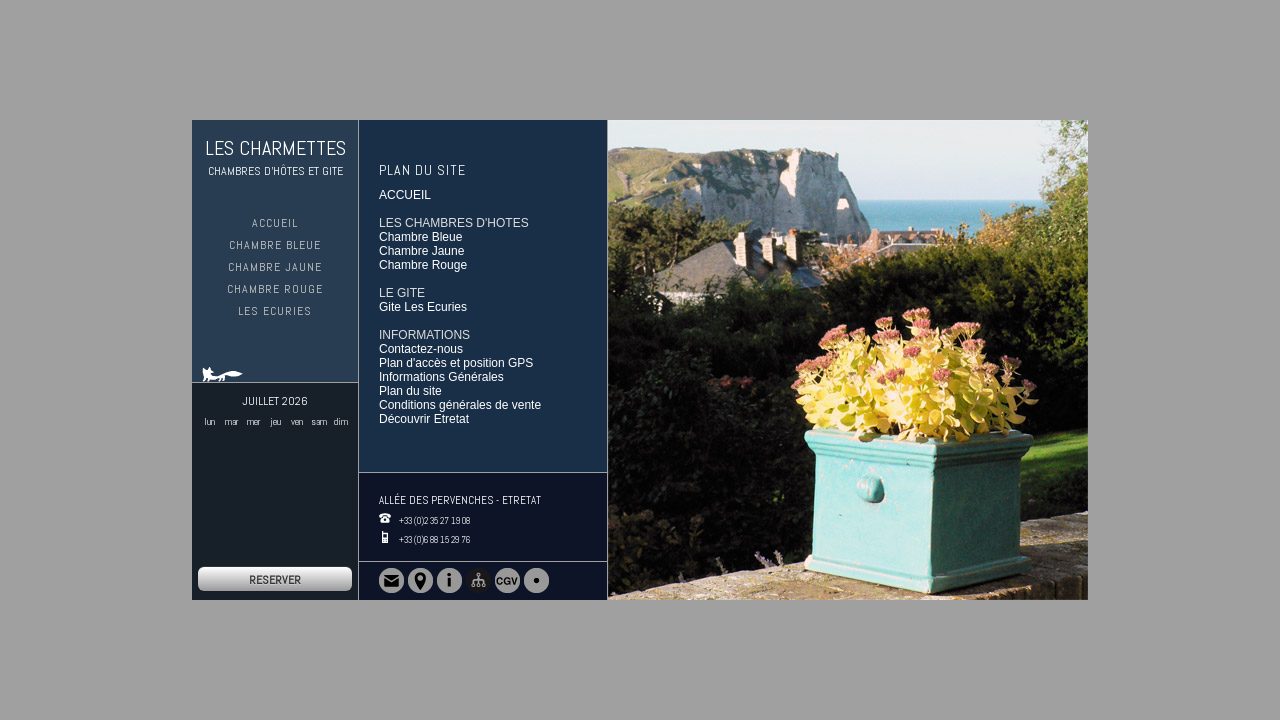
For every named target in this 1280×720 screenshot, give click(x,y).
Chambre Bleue (275, 245)
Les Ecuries (275, 311)
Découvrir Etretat (424, 419)
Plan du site (410, 391)
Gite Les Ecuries (423, 307)
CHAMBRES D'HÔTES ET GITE (275, 171)
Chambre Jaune (275, 267)
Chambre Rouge (275, 289)
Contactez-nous (421, 349)
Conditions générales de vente (460, 405)
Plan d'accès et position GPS (456, 363)
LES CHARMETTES (275, 148)
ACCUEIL (275, 223)
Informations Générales (441, 377)
